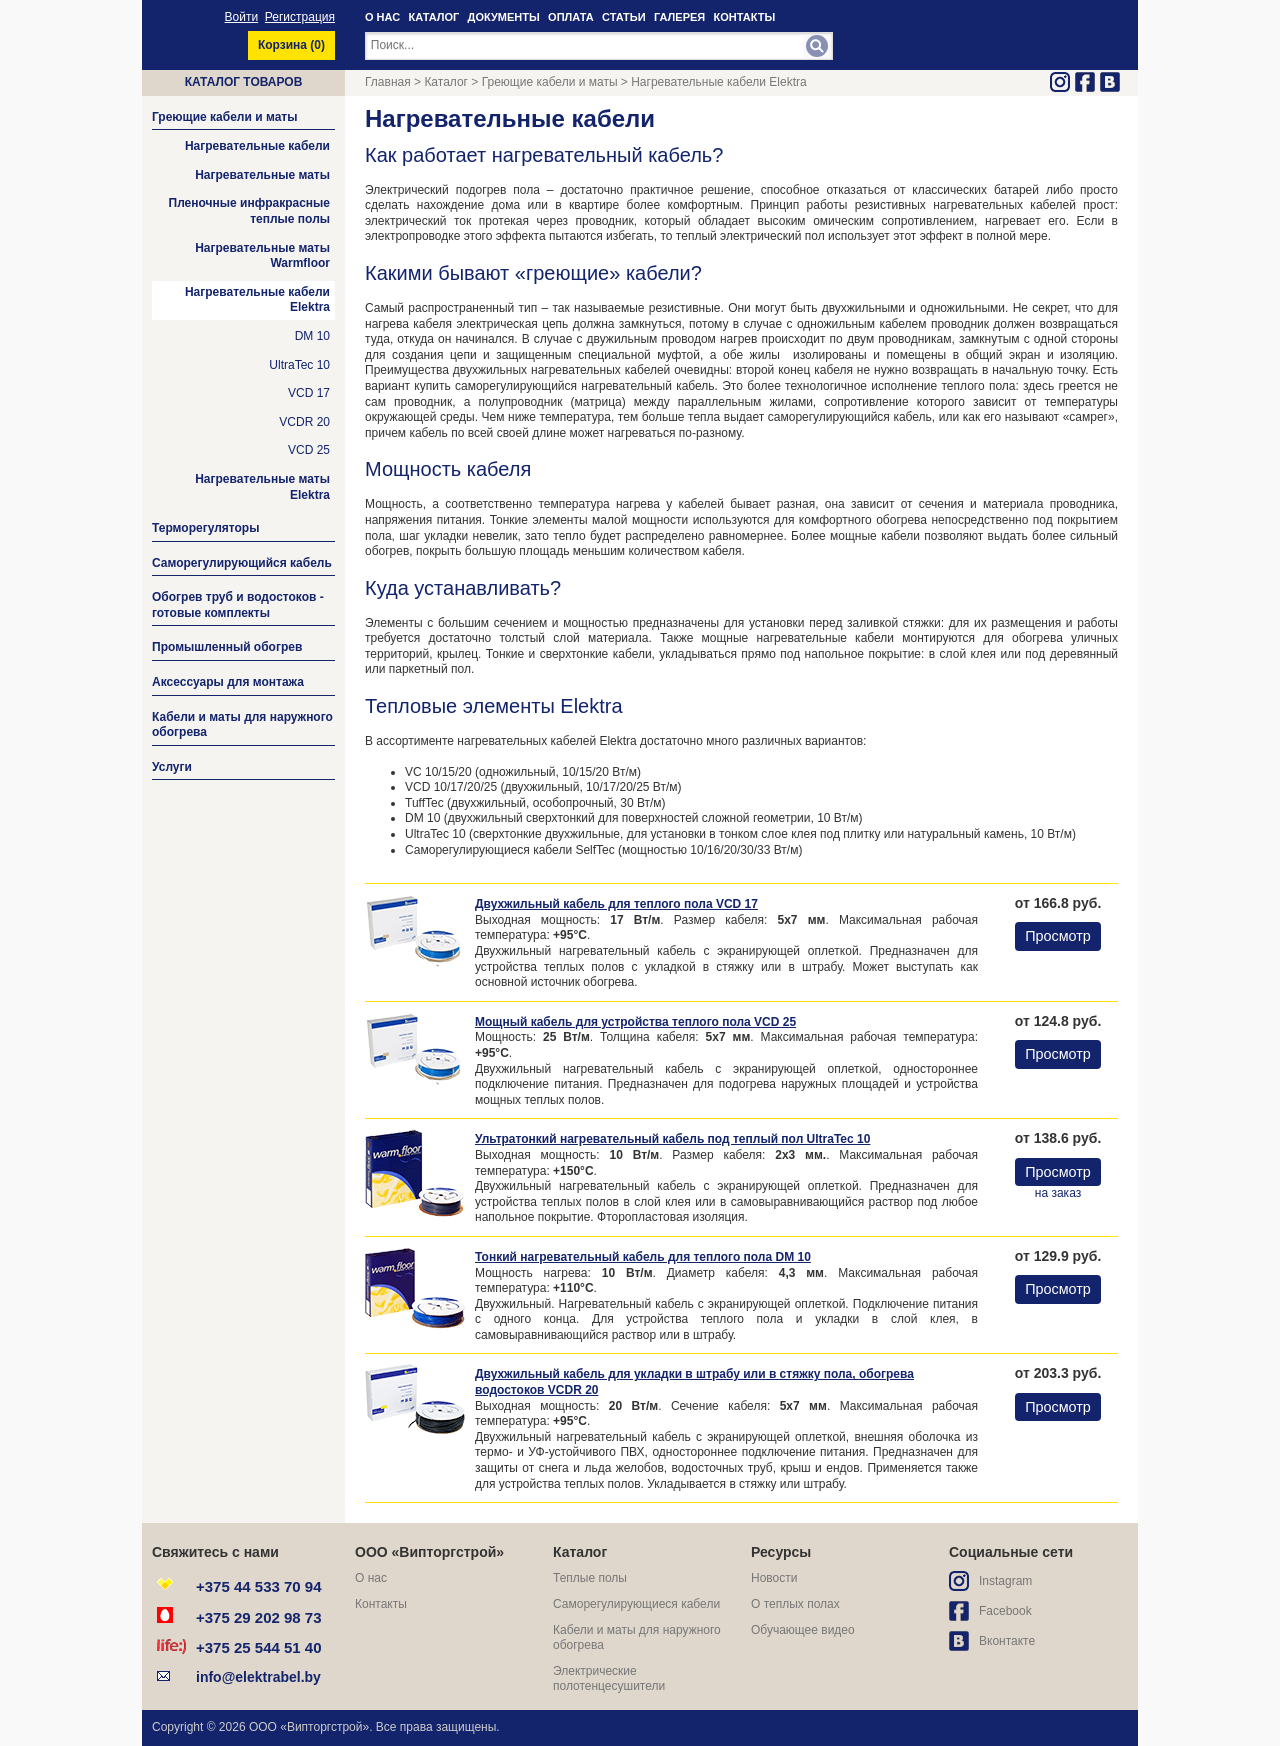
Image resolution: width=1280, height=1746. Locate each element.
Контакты (381, 1604)
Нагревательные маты (262, 175)
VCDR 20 (304, 422)
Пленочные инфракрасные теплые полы (250, 211)
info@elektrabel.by (258, 1677)
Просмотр (1058, 936)
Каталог (446, 82)
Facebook (1005, 1611)
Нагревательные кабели (257, 146)
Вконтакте (1007, 1641)
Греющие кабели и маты (550, 82)
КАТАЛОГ (434, 17)
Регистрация (300, 17)
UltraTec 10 (299, 365)
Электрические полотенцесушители (609, 1679)
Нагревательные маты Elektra (262, 487)
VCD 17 (309, 393)
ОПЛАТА (571, 17)
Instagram (1005, 1581)
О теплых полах (795, 1604)
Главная (388, 82)
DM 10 (312, 336)
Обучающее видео (803, 1630)
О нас (371, 1578)
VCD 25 (309, 450)
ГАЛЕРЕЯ (679, 17)
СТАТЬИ (624, 17)
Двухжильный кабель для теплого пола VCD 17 (616, 904)
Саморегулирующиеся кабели (636, 1604)
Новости (774, 1578)
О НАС (382, 17)
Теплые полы (590, 1578)
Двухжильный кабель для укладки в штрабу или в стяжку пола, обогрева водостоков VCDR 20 (694, 1382)
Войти (242, 17)
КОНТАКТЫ (745, 17)
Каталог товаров (244, 82)
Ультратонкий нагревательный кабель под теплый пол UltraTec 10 (672, 1139)
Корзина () (291, 45)
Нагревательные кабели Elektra (257, 300)
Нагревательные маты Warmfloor (262, 256)
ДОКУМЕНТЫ (504, 17)
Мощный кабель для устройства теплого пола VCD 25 (635, 1022)
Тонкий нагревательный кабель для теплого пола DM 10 (643, 1257)
